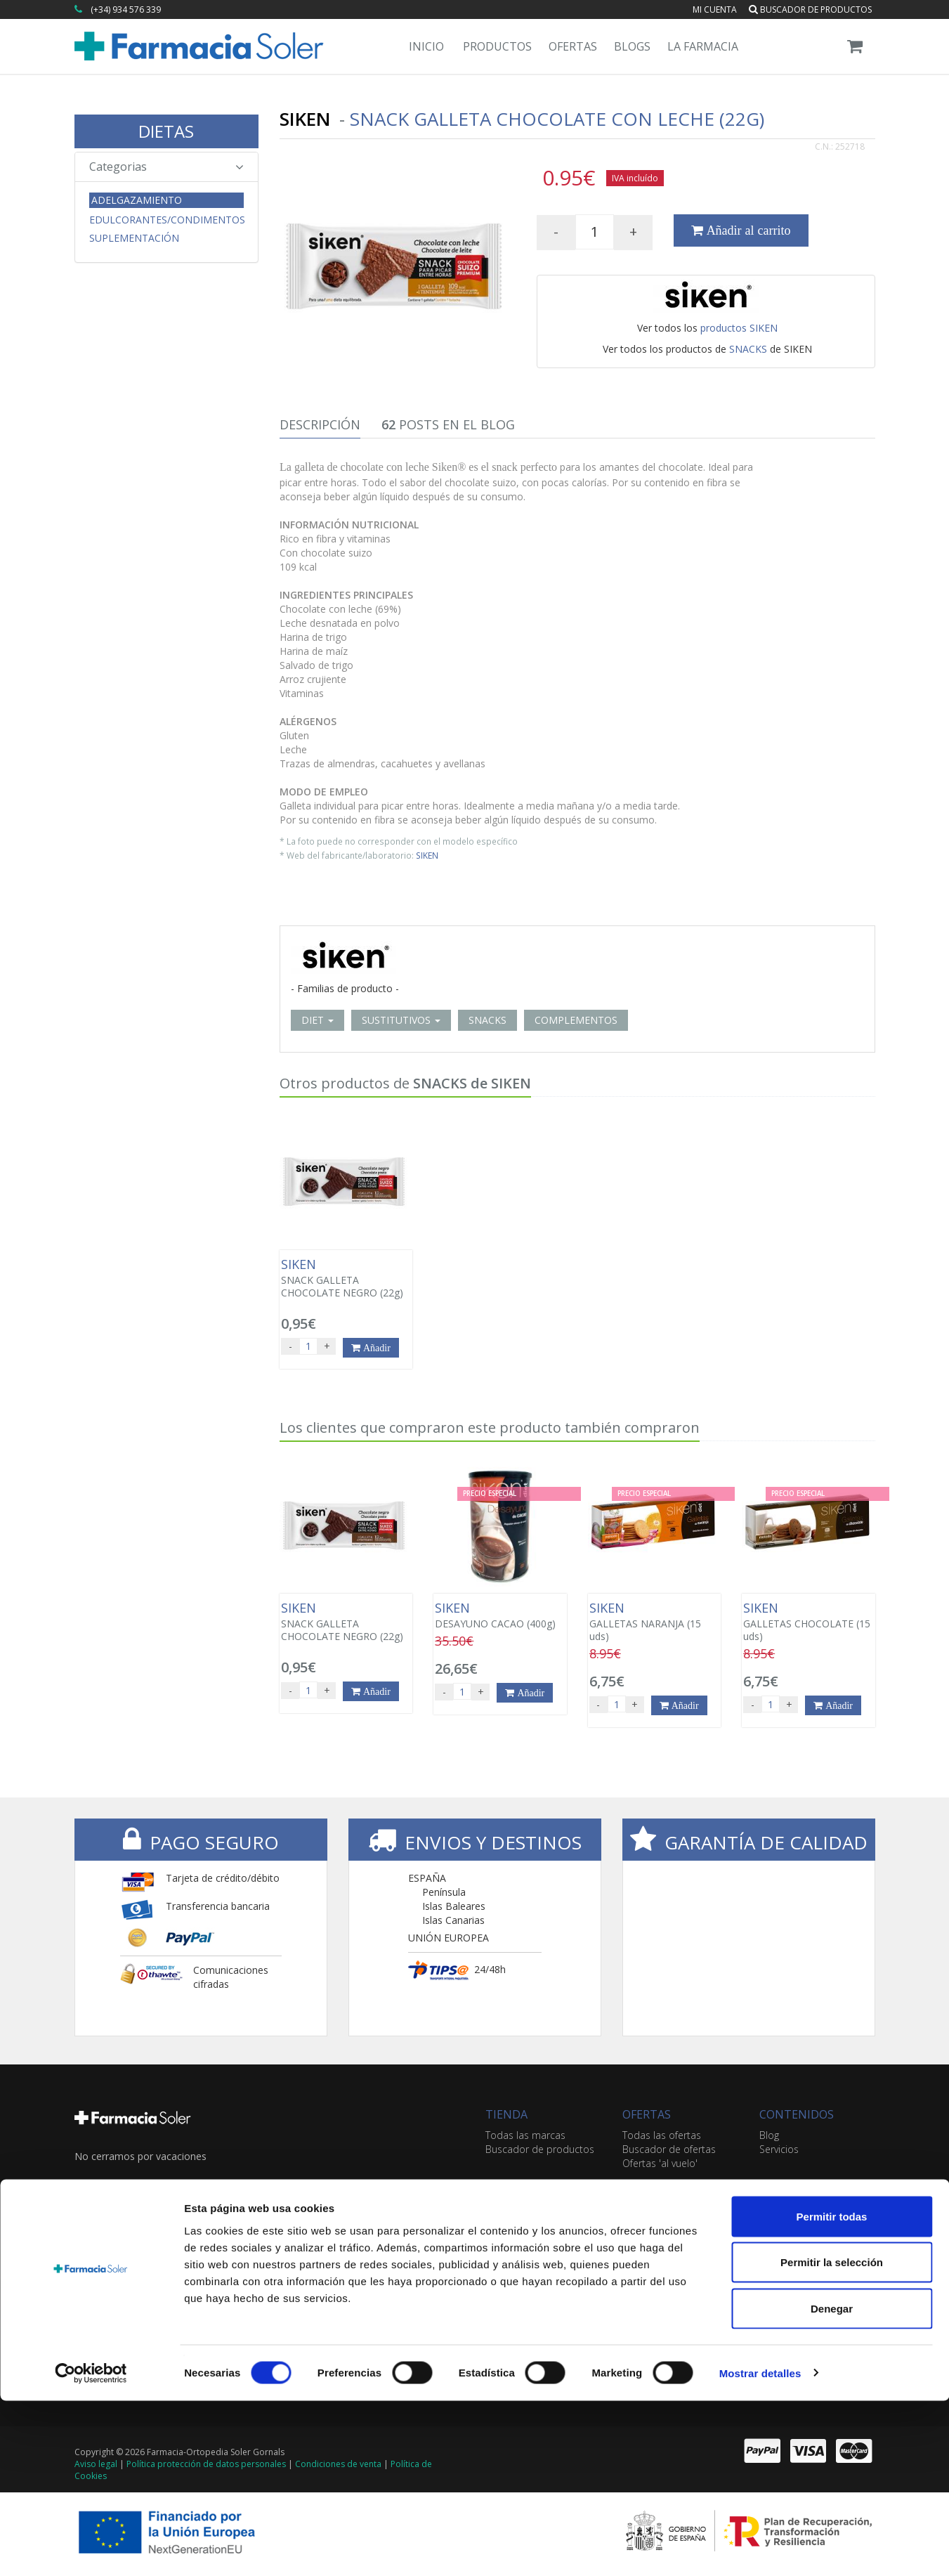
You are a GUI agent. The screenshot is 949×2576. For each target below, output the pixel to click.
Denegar (832, 2484)
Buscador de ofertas (669, 2149)
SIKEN (427, 855)
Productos (497, 46)
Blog (769, 2135)
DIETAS (166, 131)
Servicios (779, 2149)
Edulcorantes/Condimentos (166, 220)
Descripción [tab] (320, 424)
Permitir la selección (831, 2438)
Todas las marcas (525, 2135)
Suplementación (134, 238)
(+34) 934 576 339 (126, 9)
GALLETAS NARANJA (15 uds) (654, 1622)
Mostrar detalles (760, 2548)
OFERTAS (646, 2114)
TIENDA (506, 2114)
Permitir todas (832, 2392)
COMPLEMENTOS (576, 1020)
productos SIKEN (739, 327)
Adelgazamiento (136, 200)
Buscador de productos (810, 9)
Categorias (166, 166)
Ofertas (573, 46)
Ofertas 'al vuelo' (660, 2163)
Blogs (632, 46)
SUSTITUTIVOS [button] (401, 1020)
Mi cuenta (715, 9)
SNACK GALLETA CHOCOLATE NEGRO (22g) (346, 1278)
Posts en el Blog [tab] (448, 424)
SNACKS (748, 349)
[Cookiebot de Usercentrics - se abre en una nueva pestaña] (91, 2548)
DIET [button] (317, 1020)
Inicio (426, 46)
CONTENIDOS (796, 2114)
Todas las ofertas (661, 2135)
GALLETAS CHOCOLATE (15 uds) (808, 1622)
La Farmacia (702, 46)
